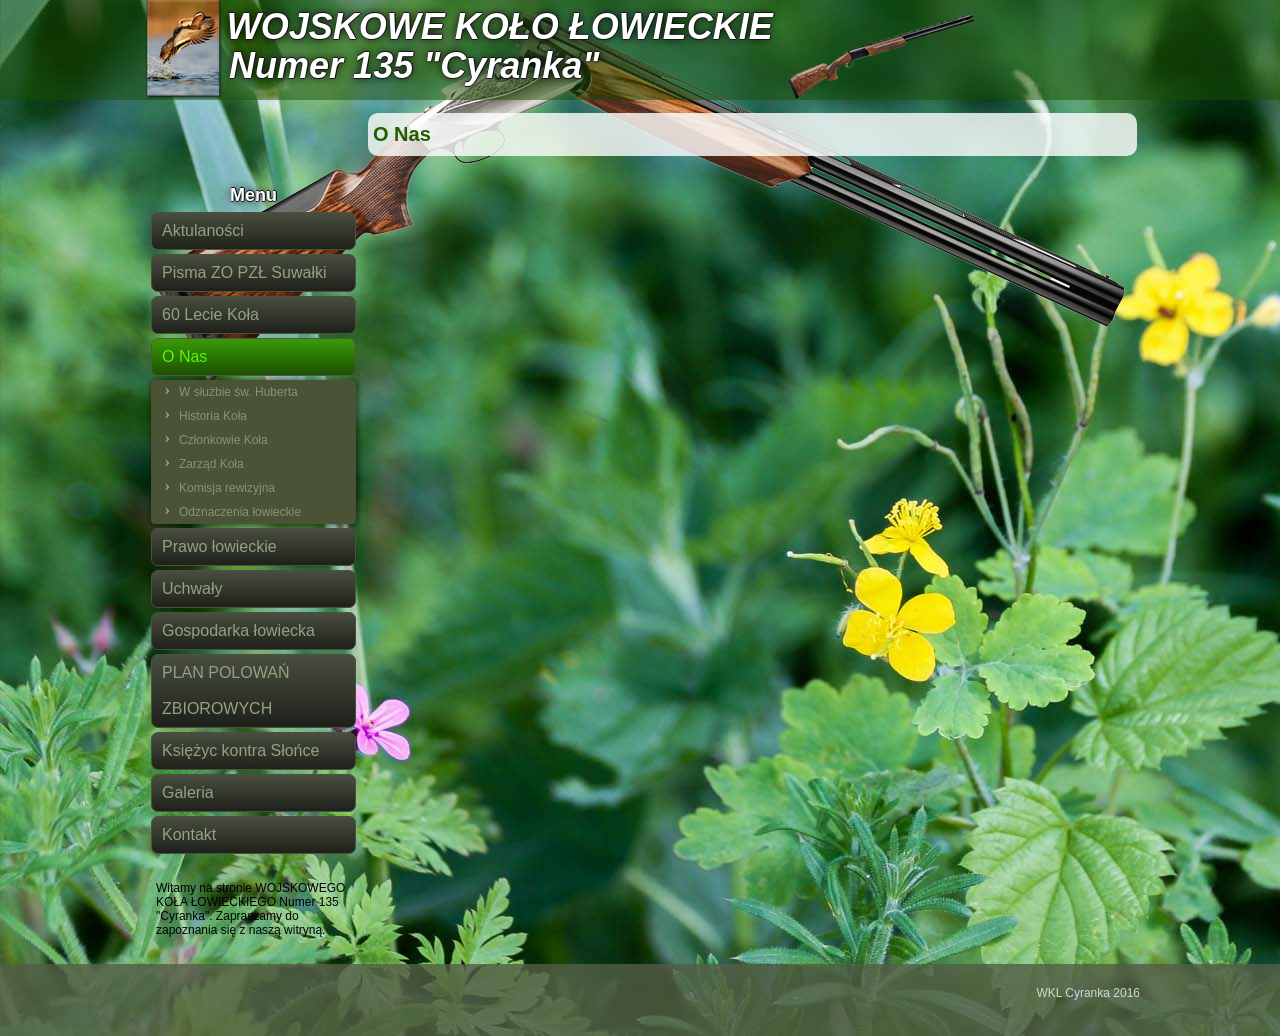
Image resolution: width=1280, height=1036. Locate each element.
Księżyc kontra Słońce (240, 750)
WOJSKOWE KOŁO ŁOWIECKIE (500, 26)
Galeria (188, 792)
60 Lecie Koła (210, 314)
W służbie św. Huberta (238, 392)
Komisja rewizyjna (227, 488)
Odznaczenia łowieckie (240, 512)
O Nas (184, 356)
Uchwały (192, 588)
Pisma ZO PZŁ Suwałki (244, 272)
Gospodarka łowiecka (238, 630)
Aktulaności (203, 230)
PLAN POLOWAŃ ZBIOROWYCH (225, 690)
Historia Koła (213, 416)
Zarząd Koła (211, 464)
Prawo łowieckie (219, 546)
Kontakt (189, 834)
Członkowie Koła (223, 440)
